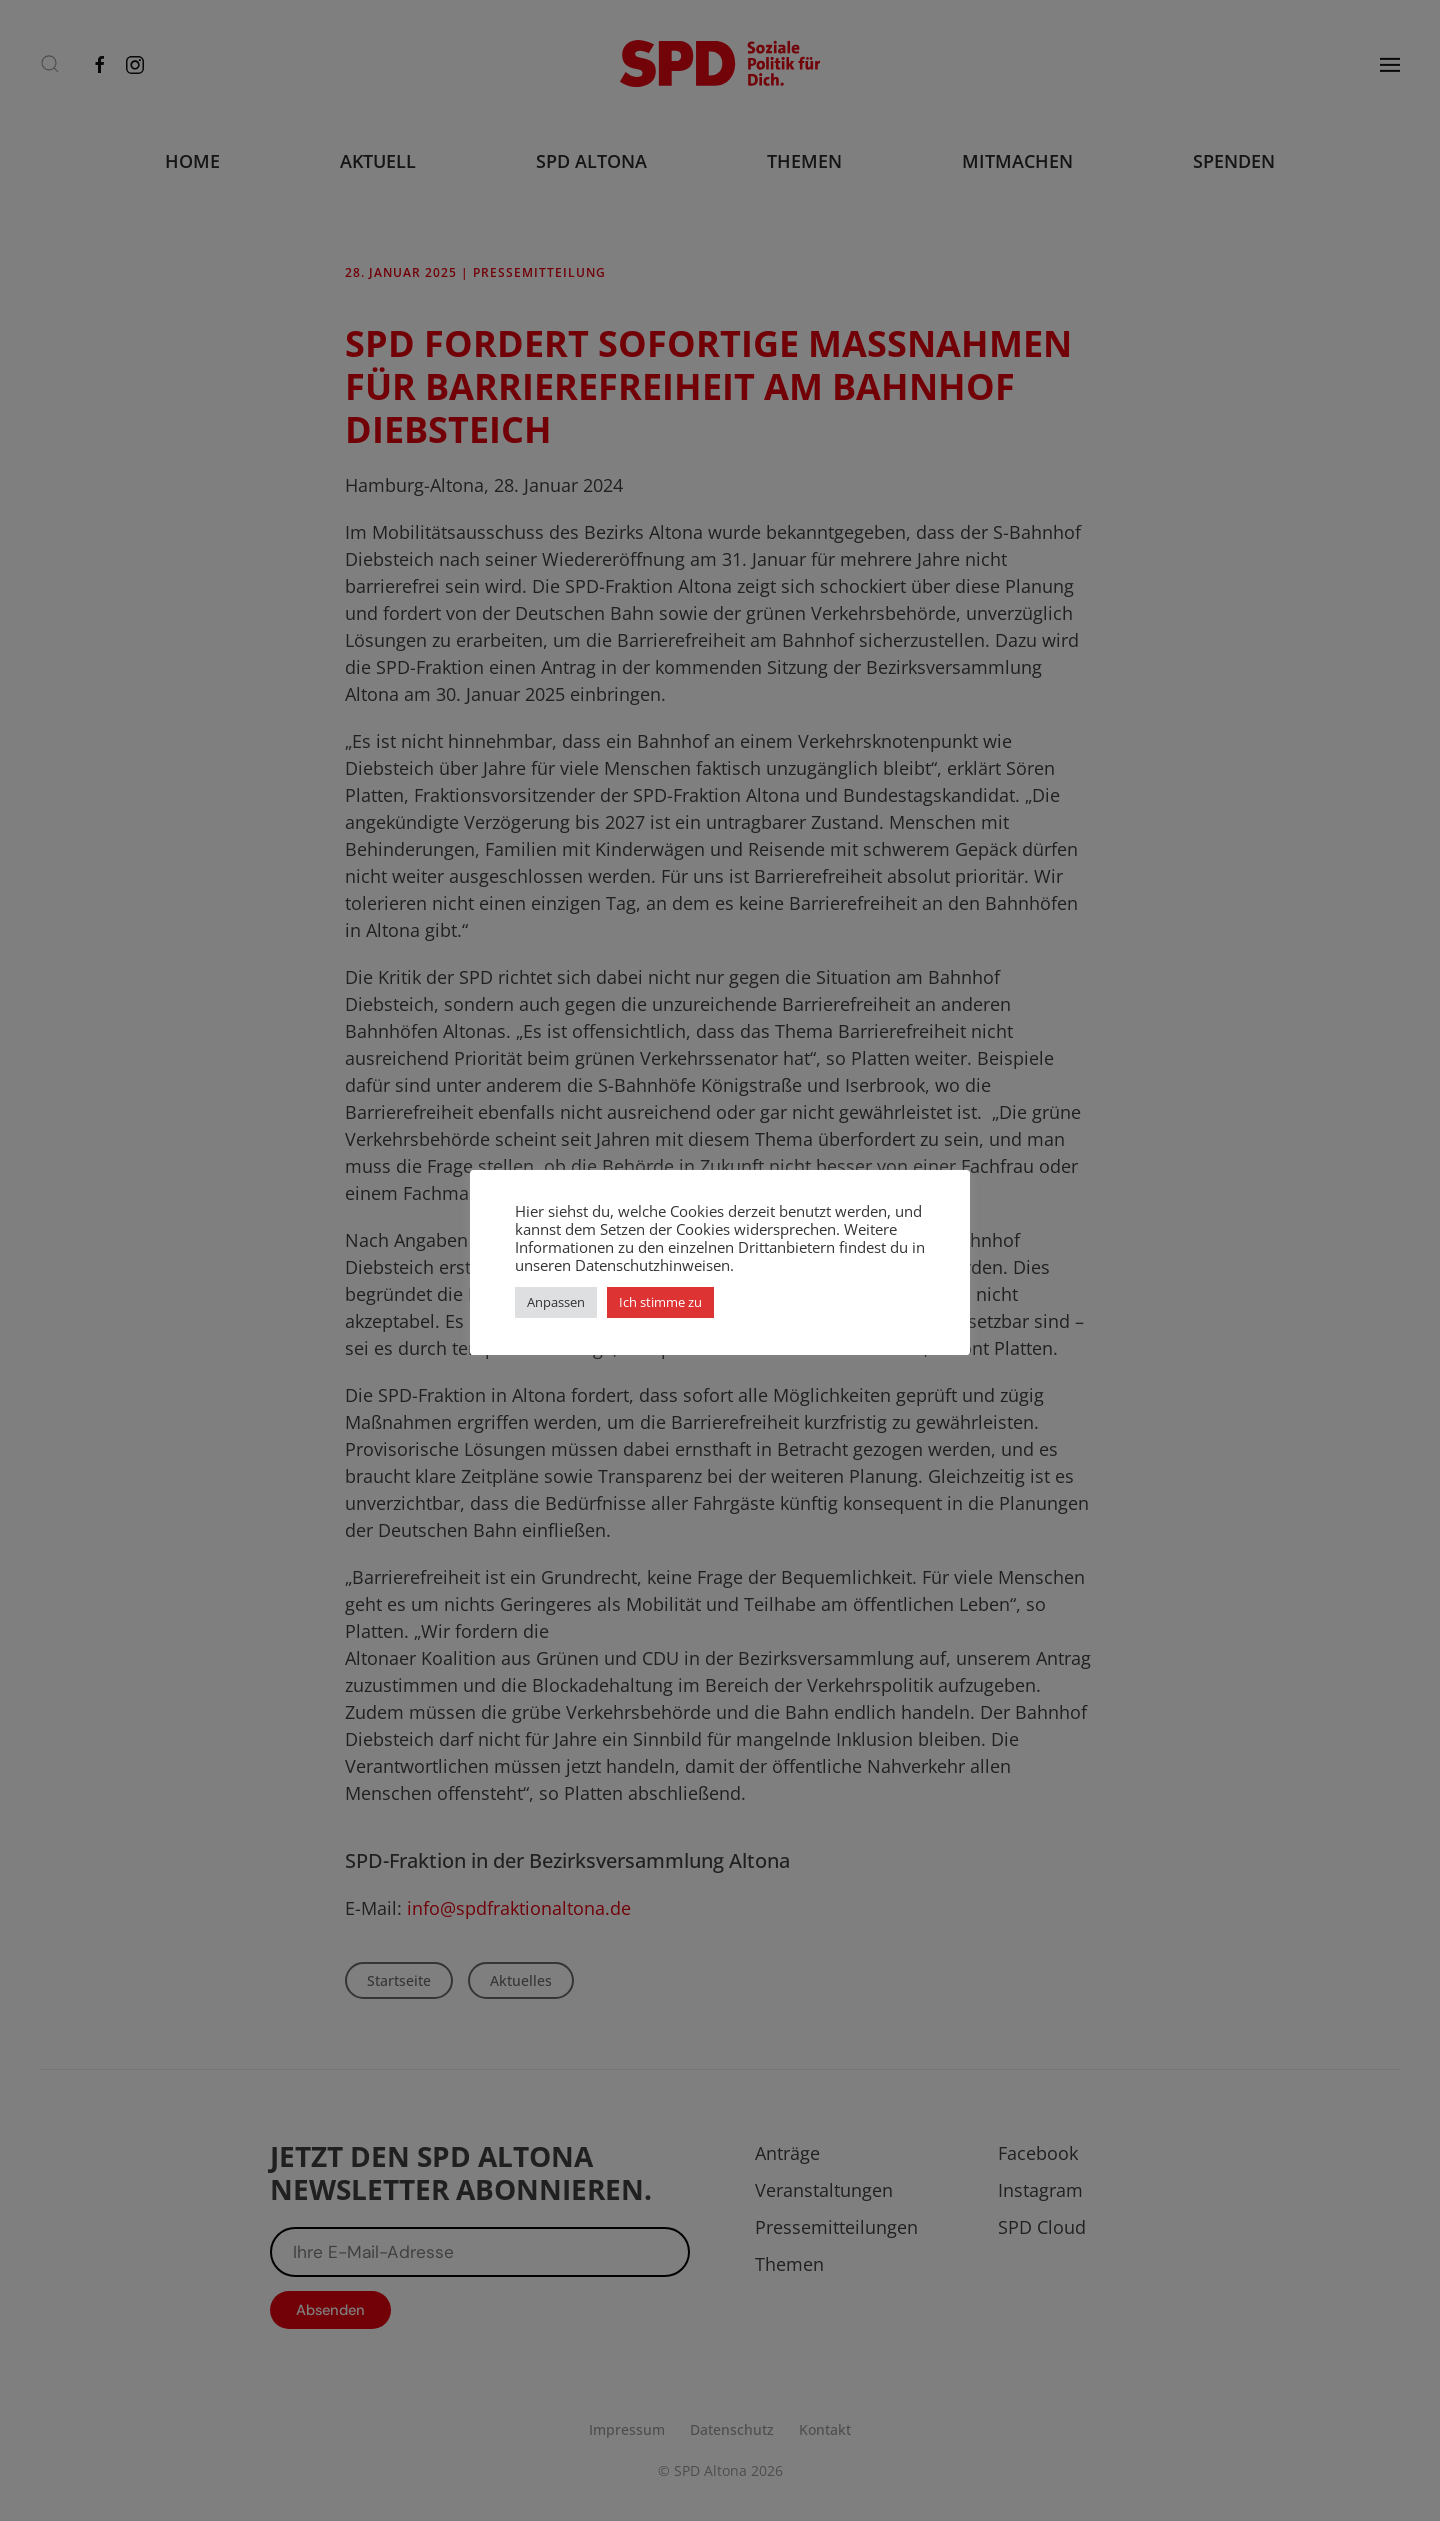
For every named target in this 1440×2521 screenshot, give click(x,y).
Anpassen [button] (556, 1302)
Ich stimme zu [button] (660, 1302)
